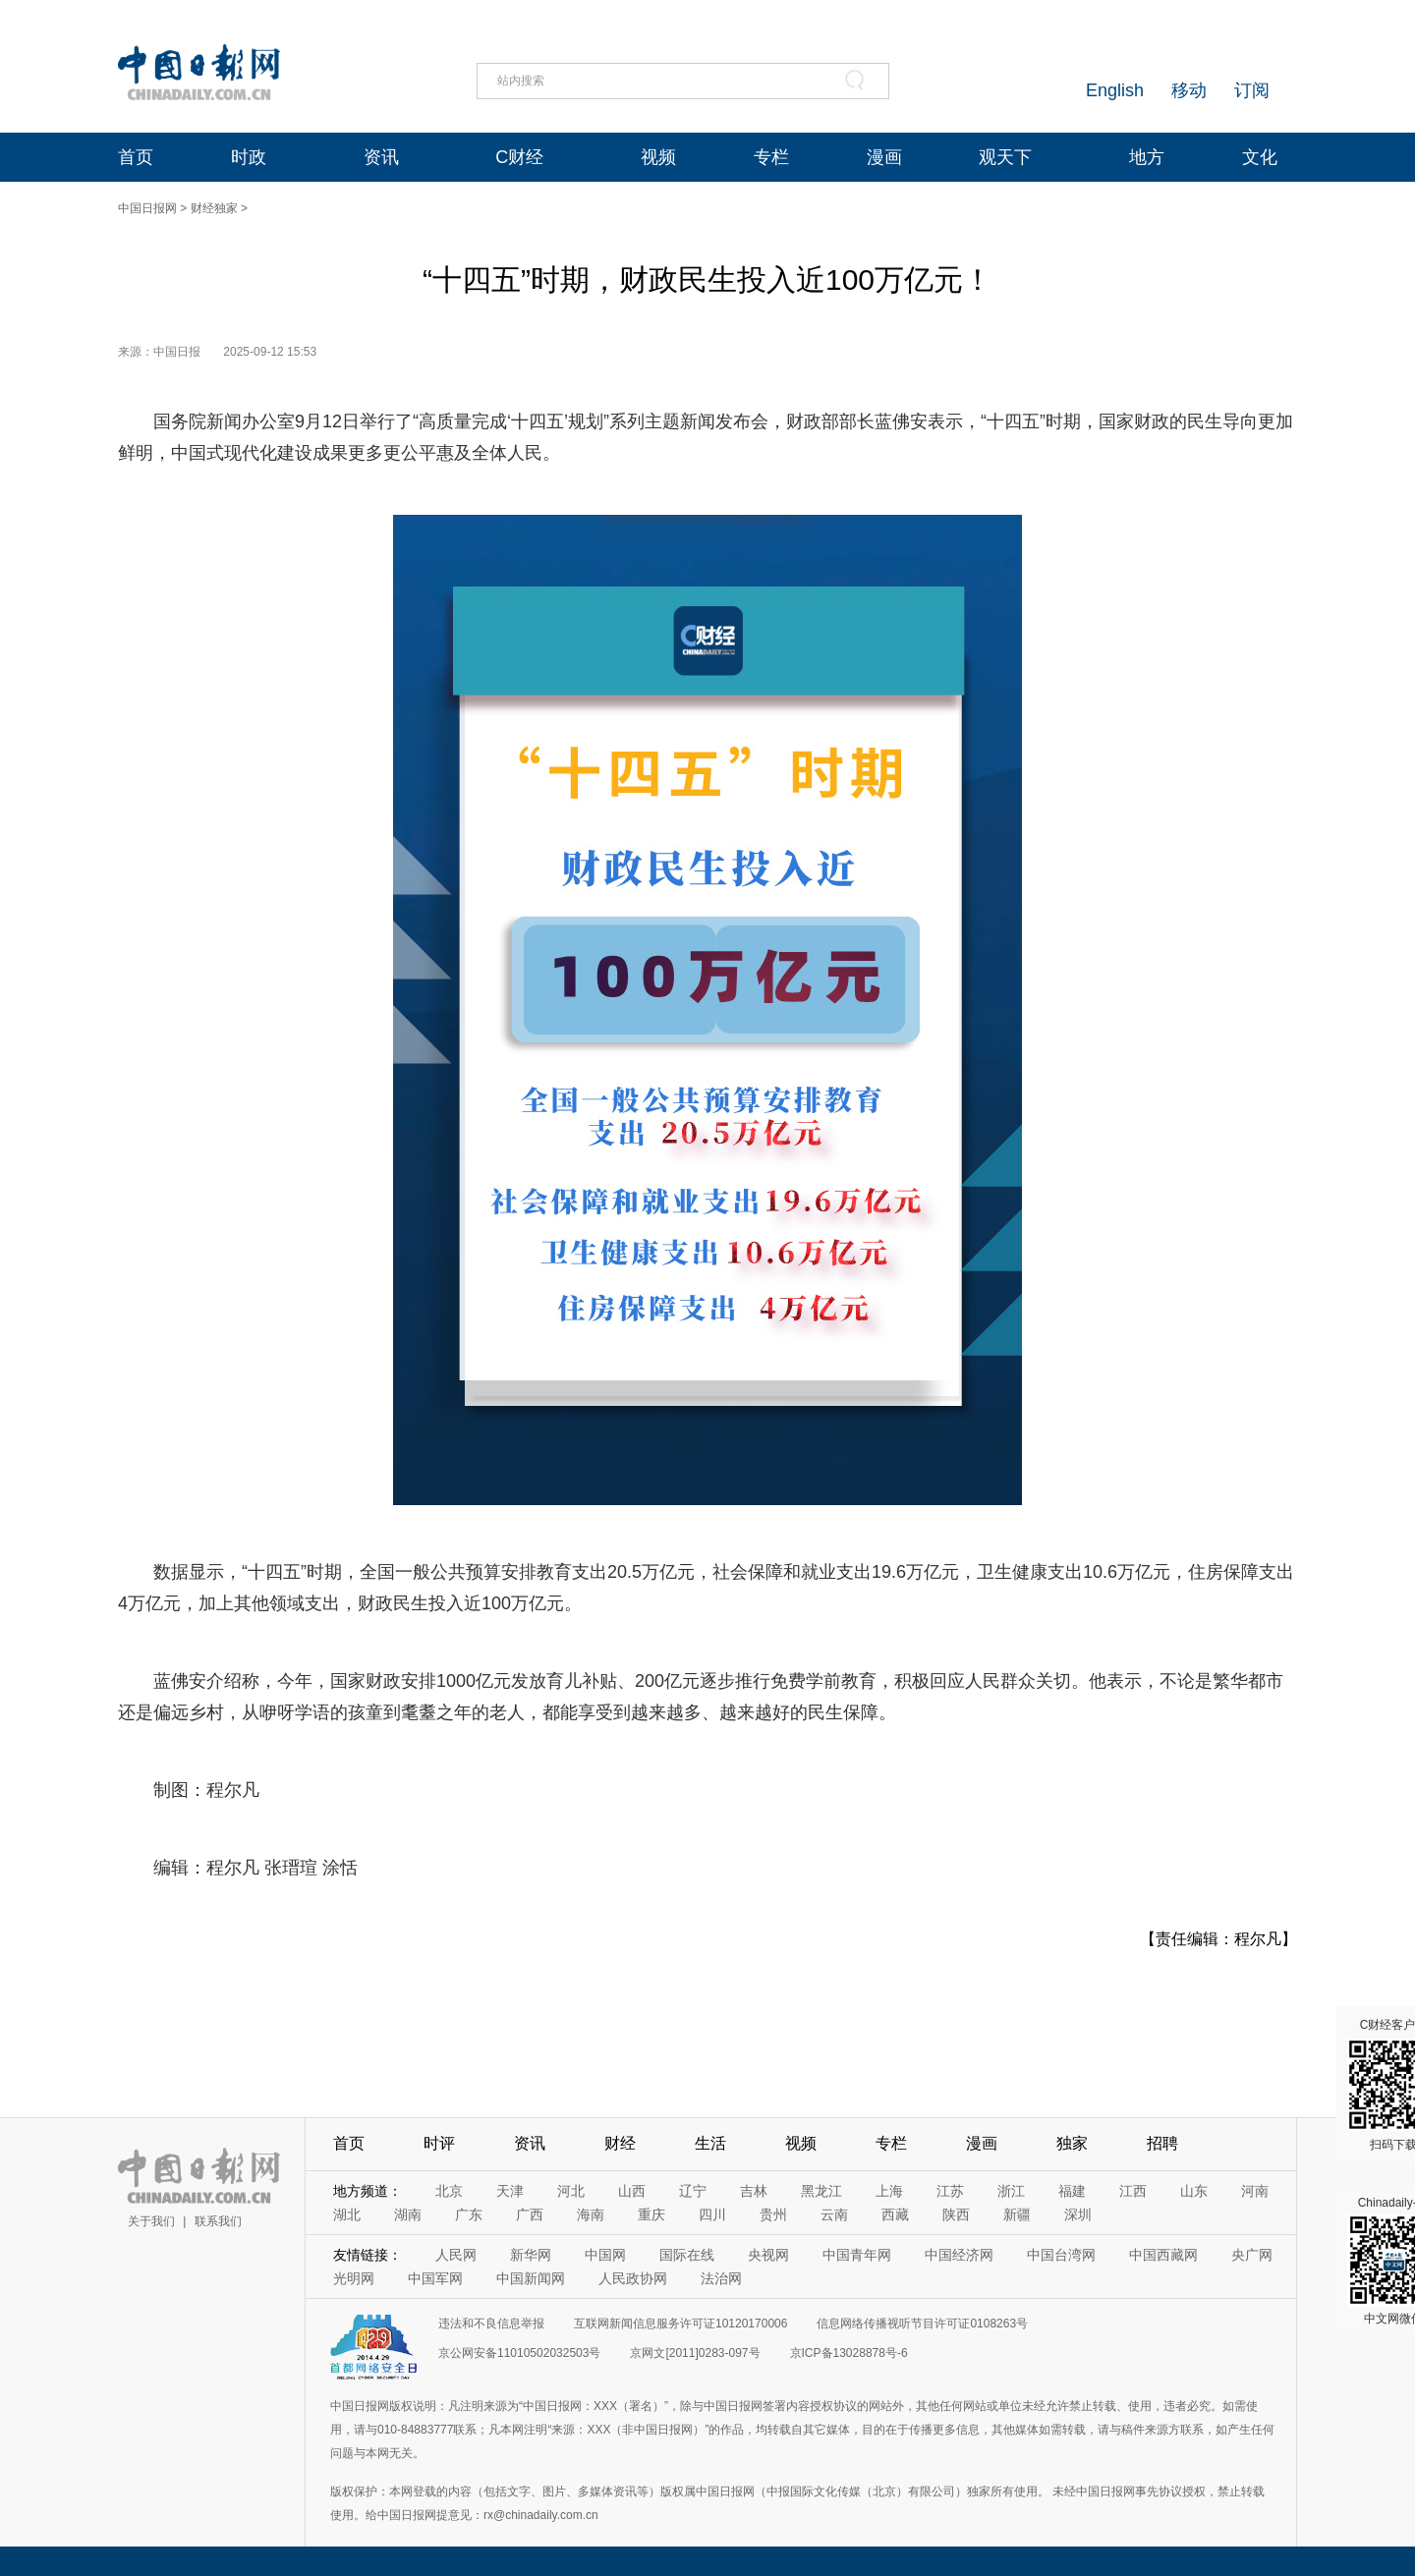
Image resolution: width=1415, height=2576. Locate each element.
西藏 (895, 2214)
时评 (439, 2143)
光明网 (353, 2278)
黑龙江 (821, 2191)
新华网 (530, 2255)
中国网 (605, 2255)
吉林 (753, 2191)
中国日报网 (147, 208)
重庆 (651, 2214)
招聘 (1162, 2143)
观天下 (1005, 157)
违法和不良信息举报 (491, 2323)
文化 (1259, 157)
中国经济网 (959, 2255)
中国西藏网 (1163, 2255)
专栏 (771, 157)
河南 (1255, 2191)
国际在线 (686, 2255)
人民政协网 (632, 2278)
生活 (710, 2143)
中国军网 (435, 2278)
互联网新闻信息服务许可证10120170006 (680, 2323)
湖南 (408, 2214)
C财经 (519, 157)
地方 (1146, 157)
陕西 (956, 2214)
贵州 (773, 2214)
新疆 (1017, 2214)
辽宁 (693, 2191)
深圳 (1078, 2214)
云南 (834, 2214)
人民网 (456, 2255)
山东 (1194, 2191)
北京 (449, 2191)
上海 (889, 2191)
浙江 (1011, 2191)
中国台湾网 (1061, 2255)
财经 (620, 2143)
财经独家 (214, 208)
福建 (1072, 2191)
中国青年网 (856, 2255)
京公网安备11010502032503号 (519, 2353)
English (1115, 90)
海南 (590, 2214)
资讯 (381, 157)
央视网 (768, 2255)
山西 (632, 2191)
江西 (1133, 2191)
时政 (248, 157)
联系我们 (218, 2221)
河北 (571, 2191)
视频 (658, 157)
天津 (510, 2191)
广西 (529, 2214)
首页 (135, 157)
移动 (1189, 90)
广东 (468, 2214)
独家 (1072, 2143)
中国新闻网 (530, 2278)
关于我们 (151, 2221)
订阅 (1252, 90)
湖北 (347, 2214)
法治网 (721, 2278)
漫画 (884, 157)
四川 (712, 2214)
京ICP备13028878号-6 (849, 2353)
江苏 (950, 2191)
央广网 (1252, 2255)
